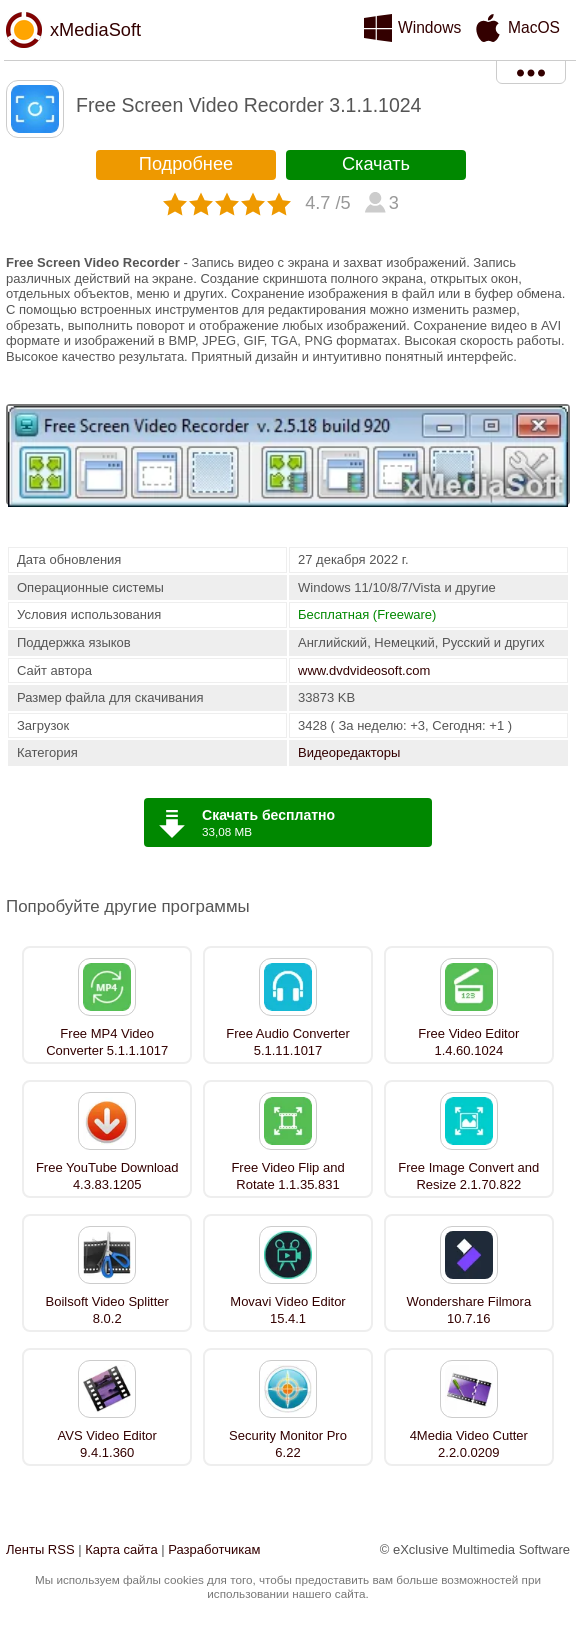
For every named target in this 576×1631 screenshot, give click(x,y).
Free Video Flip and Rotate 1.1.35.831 (287, 1176)
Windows (429, 27)
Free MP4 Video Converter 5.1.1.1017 (107, 1042)
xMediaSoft (95, 30)
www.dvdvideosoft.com (364, 670)
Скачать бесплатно (268, 815)
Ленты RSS (40, 1549)
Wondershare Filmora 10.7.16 (468, 1310)
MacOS (534, 27)
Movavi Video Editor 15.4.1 (287, 1310)
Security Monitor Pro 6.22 (288, 1444)
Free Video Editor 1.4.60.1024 (468, 1042)
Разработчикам (214, 1549)
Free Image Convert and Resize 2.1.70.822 (468, 1176)
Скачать (376, 164)
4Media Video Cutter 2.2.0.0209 (469, 1444)
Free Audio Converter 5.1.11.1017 (288, 1042)
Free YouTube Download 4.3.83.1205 (107, 1176)
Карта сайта (121, 1549)
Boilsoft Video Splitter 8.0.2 (107, 1310)
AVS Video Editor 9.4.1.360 (107, 1444)
